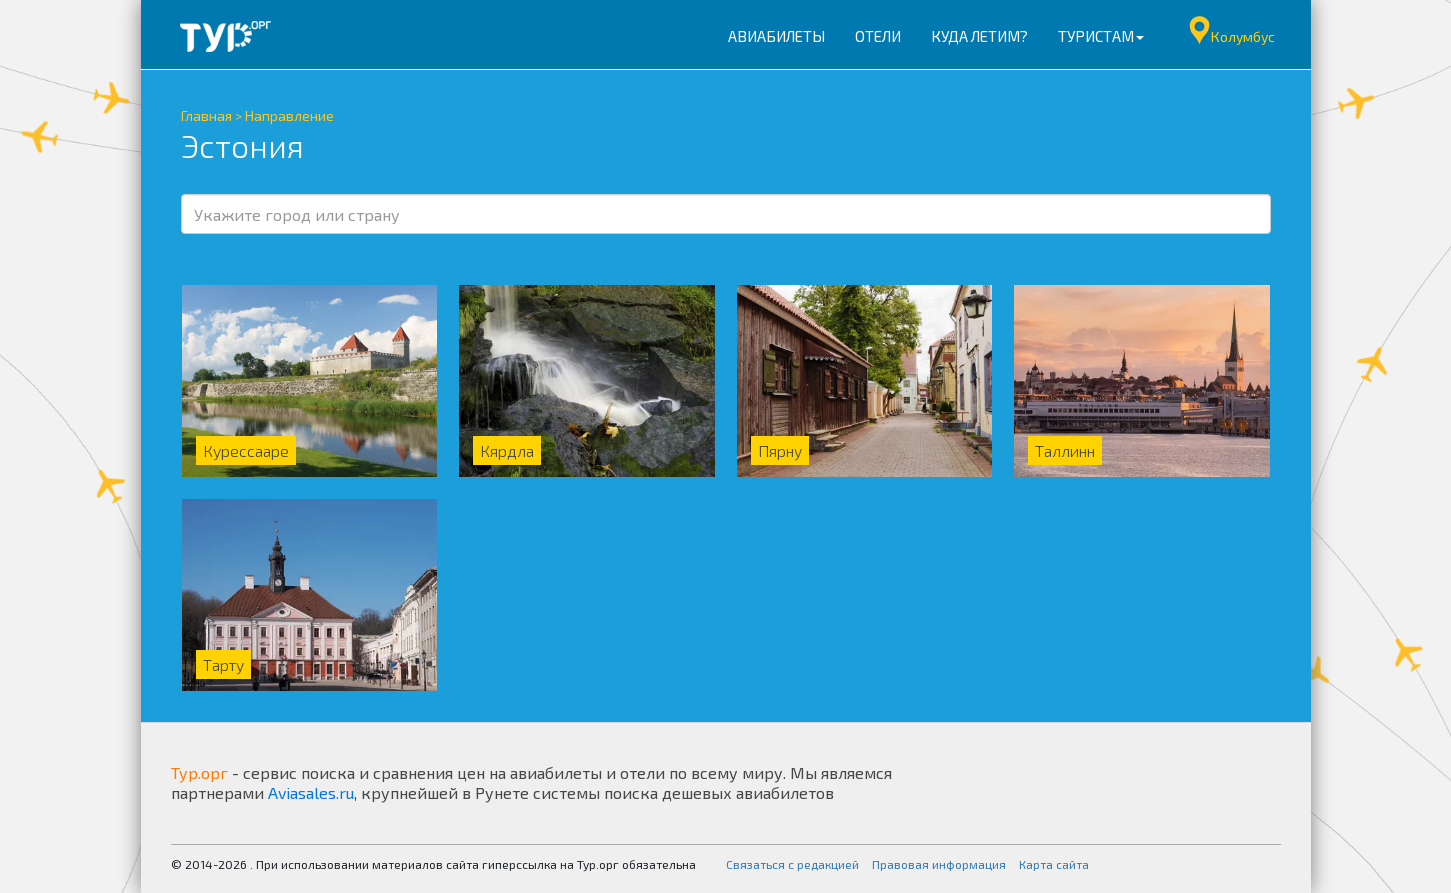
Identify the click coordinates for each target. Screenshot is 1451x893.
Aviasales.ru (311, 792)
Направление (289, 115)
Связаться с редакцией (792, 864)
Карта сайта (1054, 864)
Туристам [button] (1101, 36)
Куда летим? (979, 36)
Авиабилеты (776, 36)
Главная (206, 115)
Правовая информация (939, 864)
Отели (878, 36)
